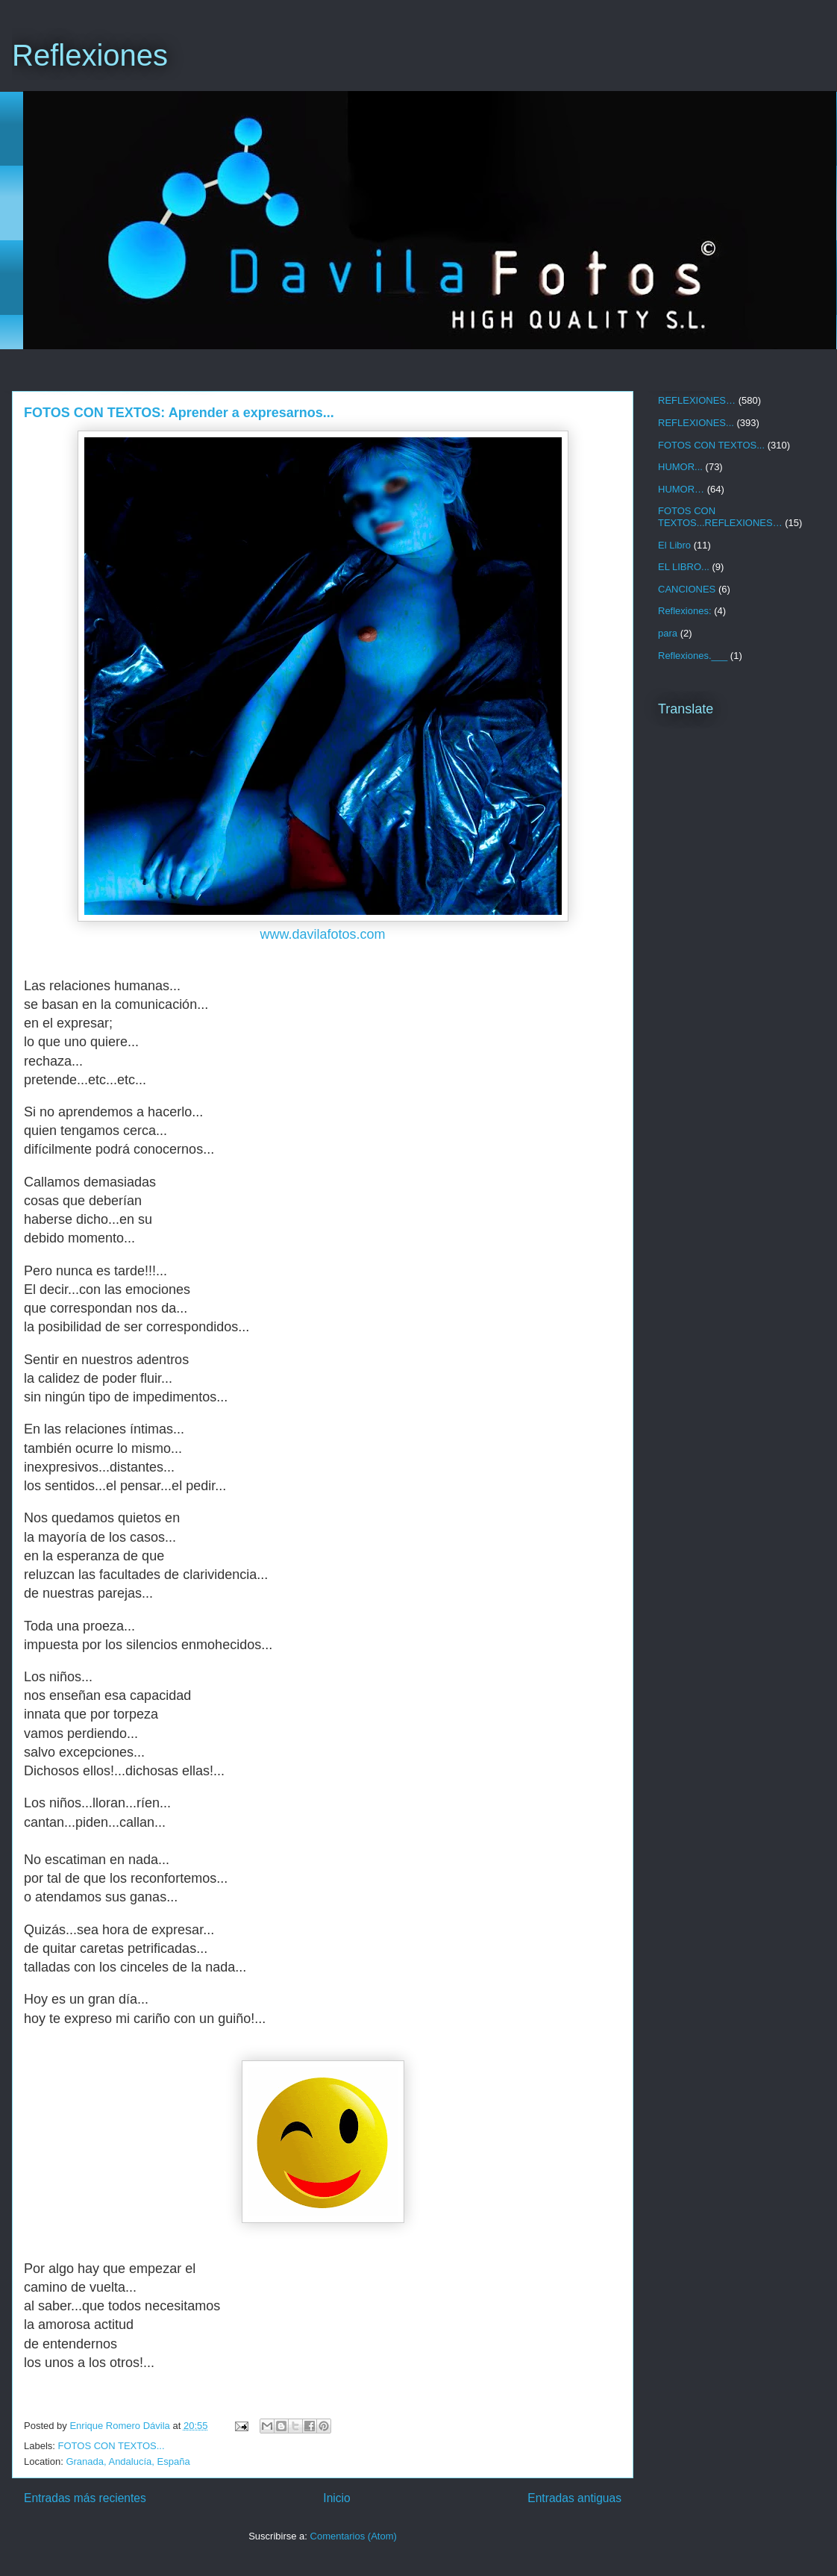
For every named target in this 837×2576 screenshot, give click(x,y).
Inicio (336, 2498)
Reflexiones (90, 55)
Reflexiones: (685, 610)
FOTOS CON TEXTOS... (111, 2445)
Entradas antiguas (574, 2498)
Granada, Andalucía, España (127, 2461)
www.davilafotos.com (322, 934)
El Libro (674, 545)
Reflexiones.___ (692, 655)
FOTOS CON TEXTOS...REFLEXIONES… (720, 516)
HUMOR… (681, 489)
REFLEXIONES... (696, 422)
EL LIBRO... (683, 566)
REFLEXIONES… (697, 400)
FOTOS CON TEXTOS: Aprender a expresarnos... (179, 412)
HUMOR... (680, 466)
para (667, 633)
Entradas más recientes (85, 2498)
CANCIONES (686, 589)
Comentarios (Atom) (353, 2536)
